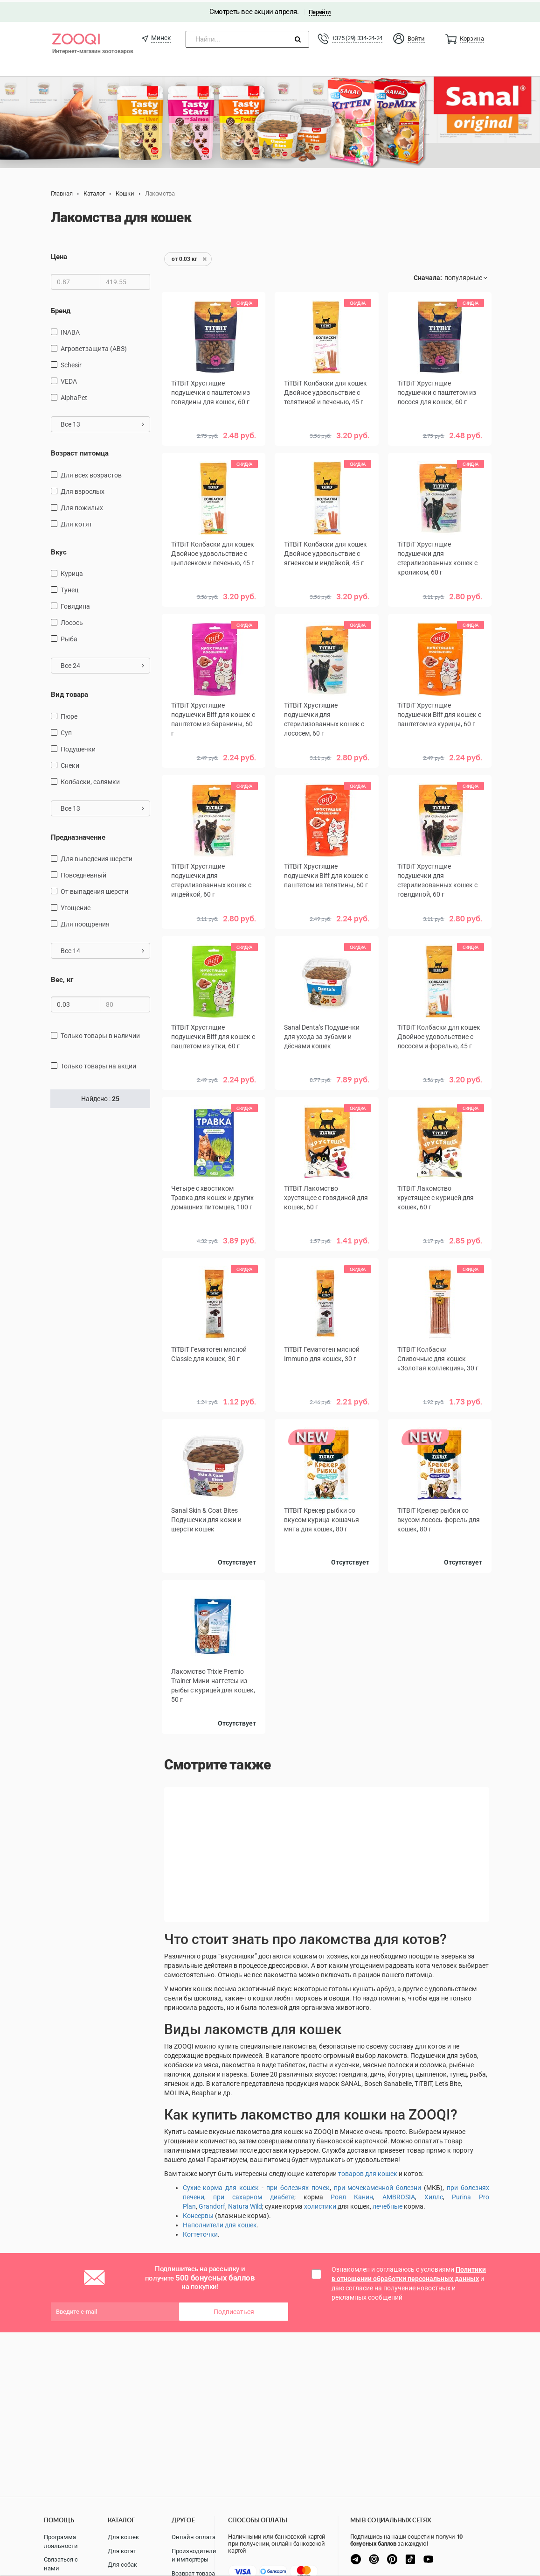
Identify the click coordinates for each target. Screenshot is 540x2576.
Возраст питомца (80, 451)
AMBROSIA (398, 2195)
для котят (76, 522)
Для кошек (123, 2537)
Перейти (320, 10)
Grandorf (212, 2204)
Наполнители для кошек (220, 2223)
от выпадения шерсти (94, 889)
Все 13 (102, 422)
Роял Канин (352, 2195)
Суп (66, 731)
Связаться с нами (61, 2564)
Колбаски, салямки (90, 780)
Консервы (198, 2214)
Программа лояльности (61, 2541)
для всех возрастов (91, 473)
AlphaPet (74, 396)
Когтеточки (200, 2232)
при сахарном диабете (253, 2195)
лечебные (387, 2204)
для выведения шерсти (96, 857)
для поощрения (85, 922)
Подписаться (234, 2310)
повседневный (83, 873)
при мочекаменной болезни (378, 2186)
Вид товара (69, 692)
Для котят (122, 2551)
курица (72, 572)
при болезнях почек (298, 2186)
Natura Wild (245, 2204)
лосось (72, 621)
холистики (320, 2204)
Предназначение (78, 835)
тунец (69, 588)
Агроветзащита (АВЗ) (94, 347)
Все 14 (102, 949)
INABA (70, 330)
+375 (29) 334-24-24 (357, 36)
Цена (59, 255)
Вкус (59, 550)
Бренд (60, 309)
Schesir (71, 363)
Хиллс (433, 2195)
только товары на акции (98, 1064)
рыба (69, 637)
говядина (75, 604)
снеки (70, 763)
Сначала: (428, 276)
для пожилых (82, 506)
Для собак (122, 2564)
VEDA (69, 379)
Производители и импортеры (194, 2555)
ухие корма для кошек (223, 2186)
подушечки (78, 747)
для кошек (381, 2172)
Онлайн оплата (193, 2537)
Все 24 (102, 663)
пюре (69, 714)
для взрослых (82, 489)
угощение (75, 906)
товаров (351, 2172)
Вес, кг (62, 978)
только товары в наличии (100, 1034)
